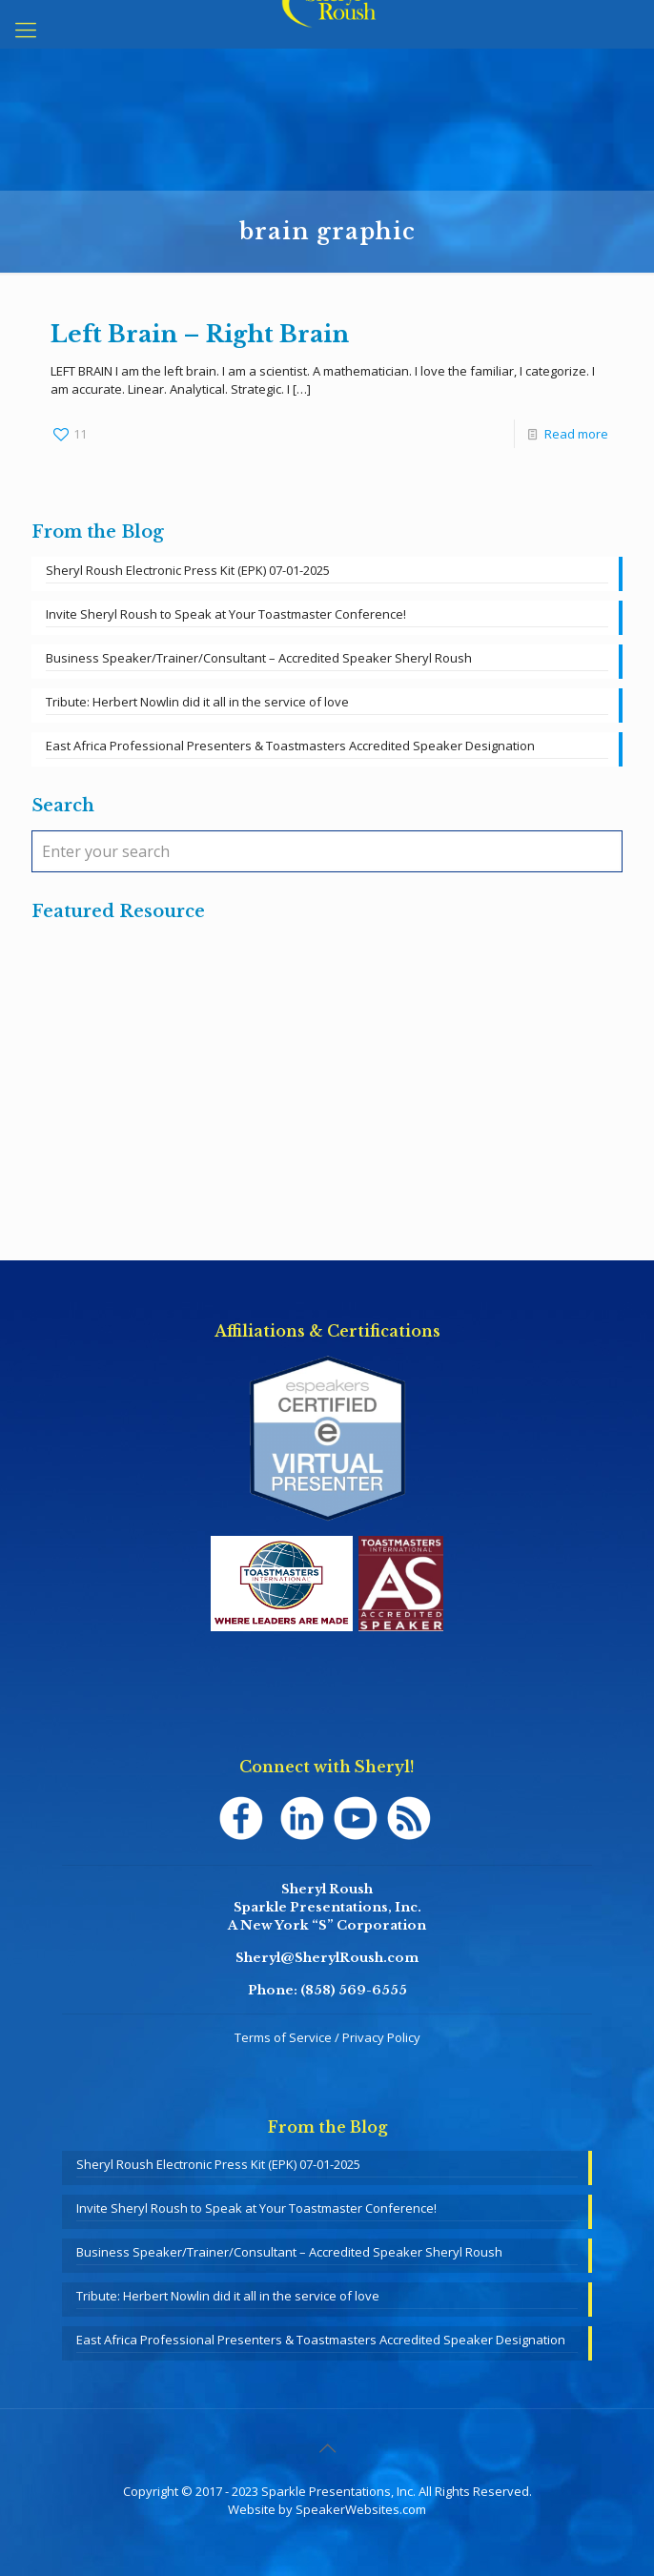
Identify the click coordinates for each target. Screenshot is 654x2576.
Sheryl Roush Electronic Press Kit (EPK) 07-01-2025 (188, 570)
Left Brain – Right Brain (200, 334)
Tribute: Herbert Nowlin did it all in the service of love (197, 701)
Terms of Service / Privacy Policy (327, 2037)
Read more (576, 433)
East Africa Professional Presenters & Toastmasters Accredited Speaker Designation (290, 745)
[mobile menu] (26, 28)
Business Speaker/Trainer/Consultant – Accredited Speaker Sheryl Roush (259, 657)
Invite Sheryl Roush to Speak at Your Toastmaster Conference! (226, 614)
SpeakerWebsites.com (361, 2509)
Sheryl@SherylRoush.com (327, 1958)
